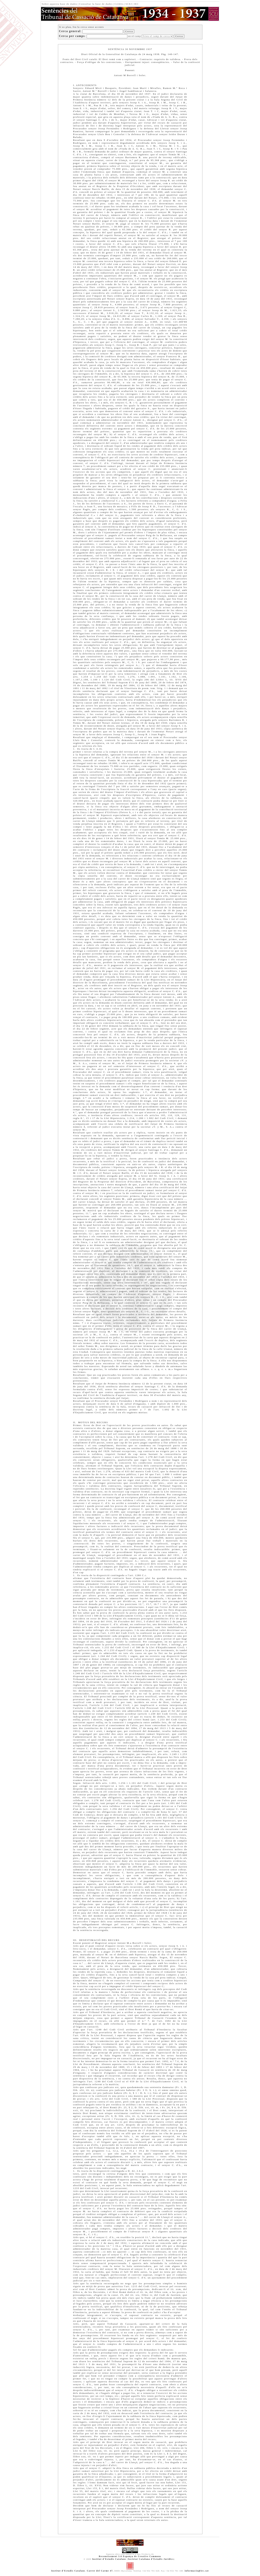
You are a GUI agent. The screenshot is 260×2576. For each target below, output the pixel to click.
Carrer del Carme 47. (100, 2571)
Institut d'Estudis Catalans (108, 2559)
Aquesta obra (113, 2554)
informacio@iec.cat (197, 2571)
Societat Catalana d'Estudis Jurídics (151, 2559)
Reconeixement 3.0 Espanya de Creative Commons (130, 2556)
